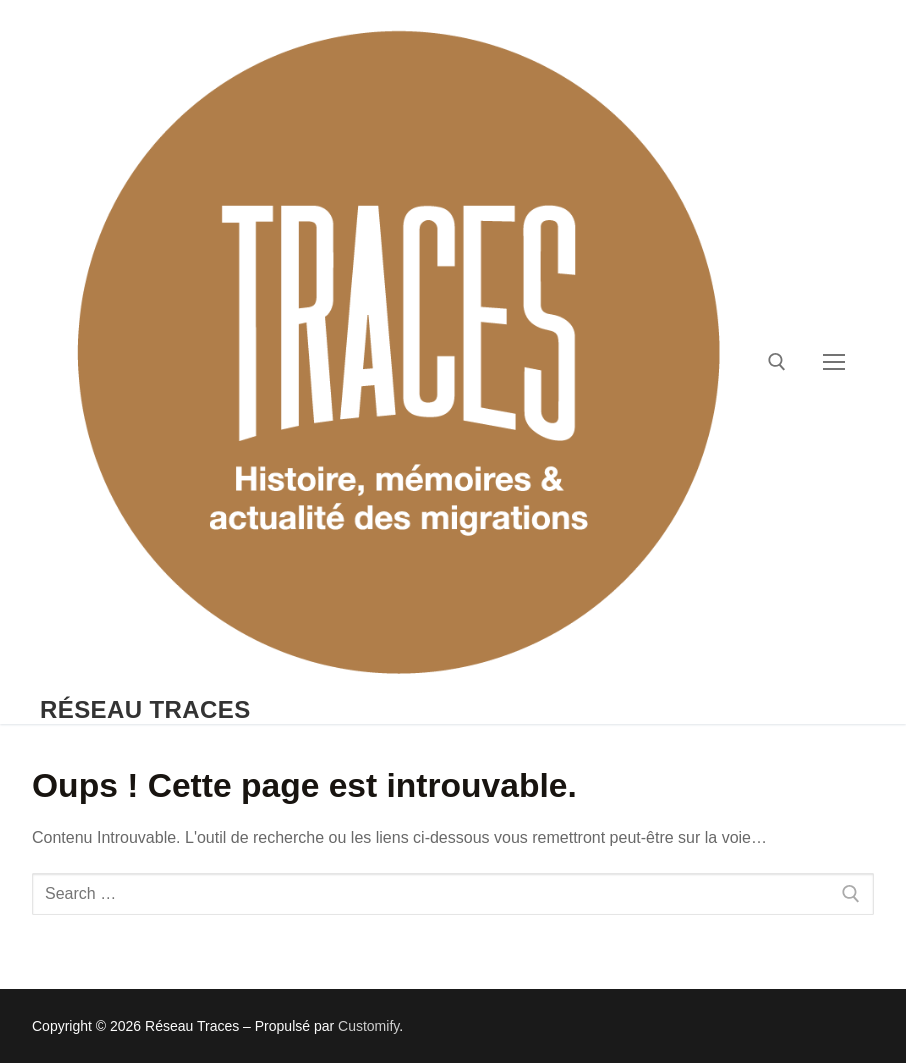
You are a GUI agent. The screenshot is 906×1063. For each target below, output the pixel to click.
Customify (368, 1026)
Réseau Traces (145, 709)
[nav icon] (834, 362)
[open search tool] (777, 362)
